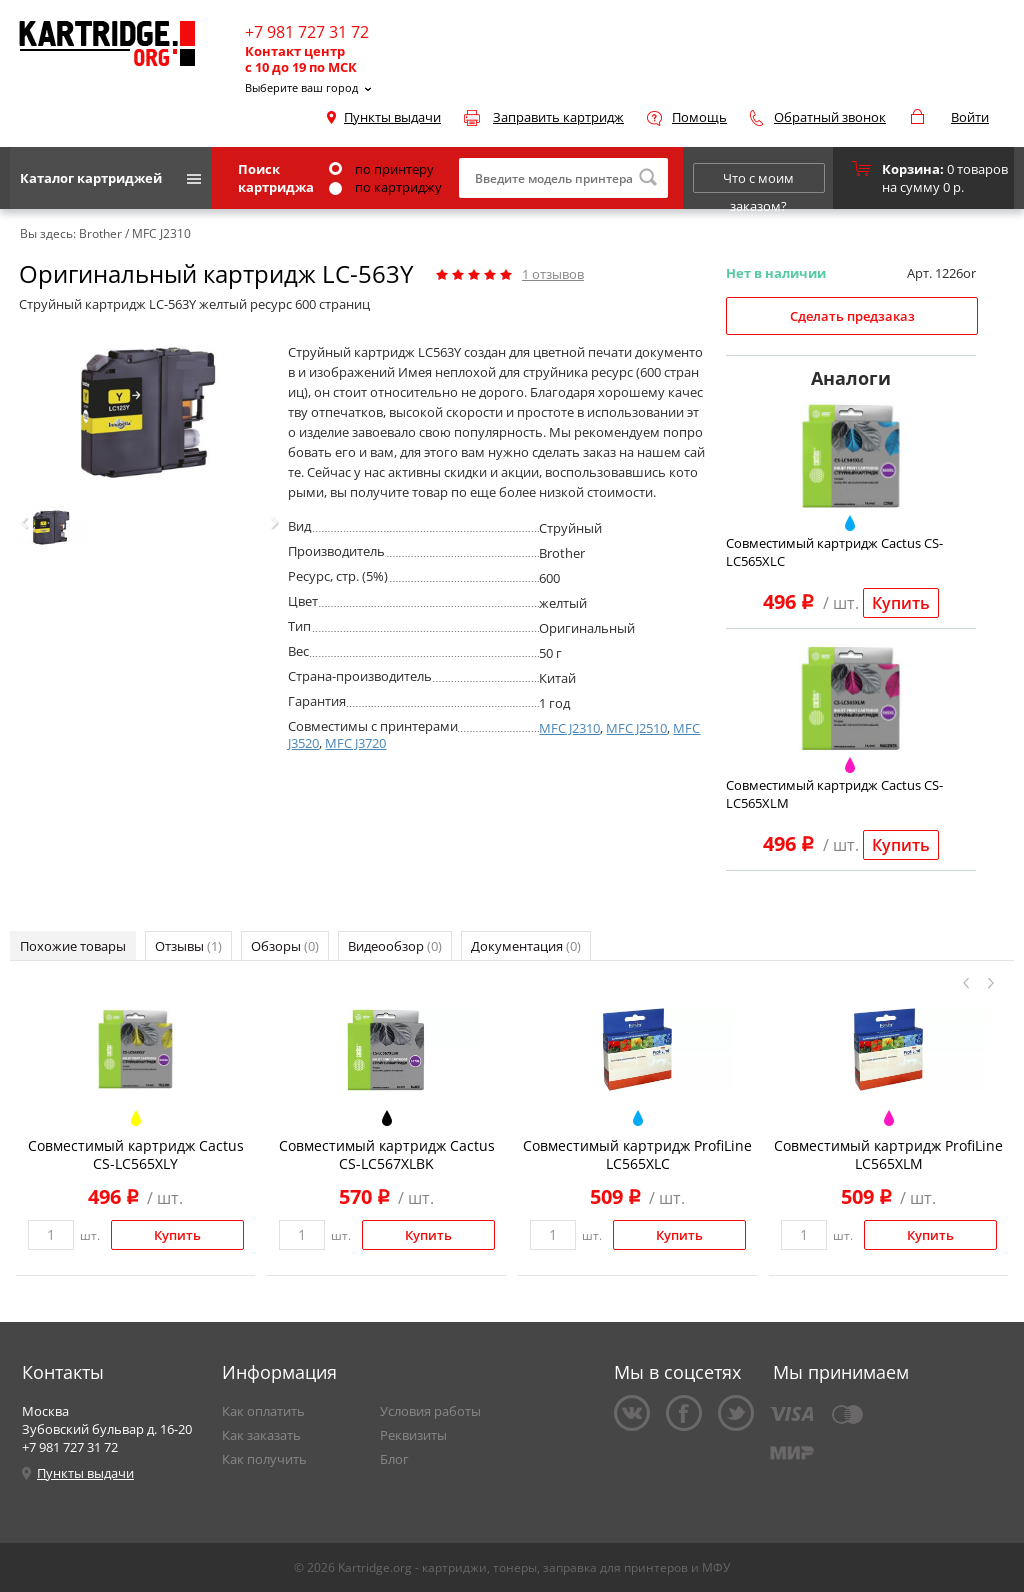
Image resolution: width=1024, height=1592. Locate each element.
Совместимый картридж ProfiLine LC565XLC (637, 1154)
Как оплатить (263, 1411)
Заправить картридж (558, 117)
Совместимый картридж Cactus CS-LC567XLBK (387, 1154)
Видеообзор (395, 946)
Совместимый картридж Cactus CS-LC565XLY (136, 1154)
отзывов (553, 274)
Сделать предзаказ (852, 316)
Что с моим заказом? (758, 181)
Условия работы (430, 1411)
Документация (526, 946)
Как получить (264, 1459)
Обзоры (285, 946)
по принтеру (381, 169)
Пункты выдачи (392, 117)
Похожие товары (73, 946)
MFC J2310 (569, 728)
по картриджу (385, 187)
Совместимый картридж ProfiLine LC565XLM (888, 1154)
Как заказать (261, 1435)
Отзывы (188, 946)
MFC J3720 (355, 743)
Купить (901, 603)
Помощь (699, 117)
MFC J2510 (636, 728)
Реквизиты (413, 1435)
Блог (394, 1459)
